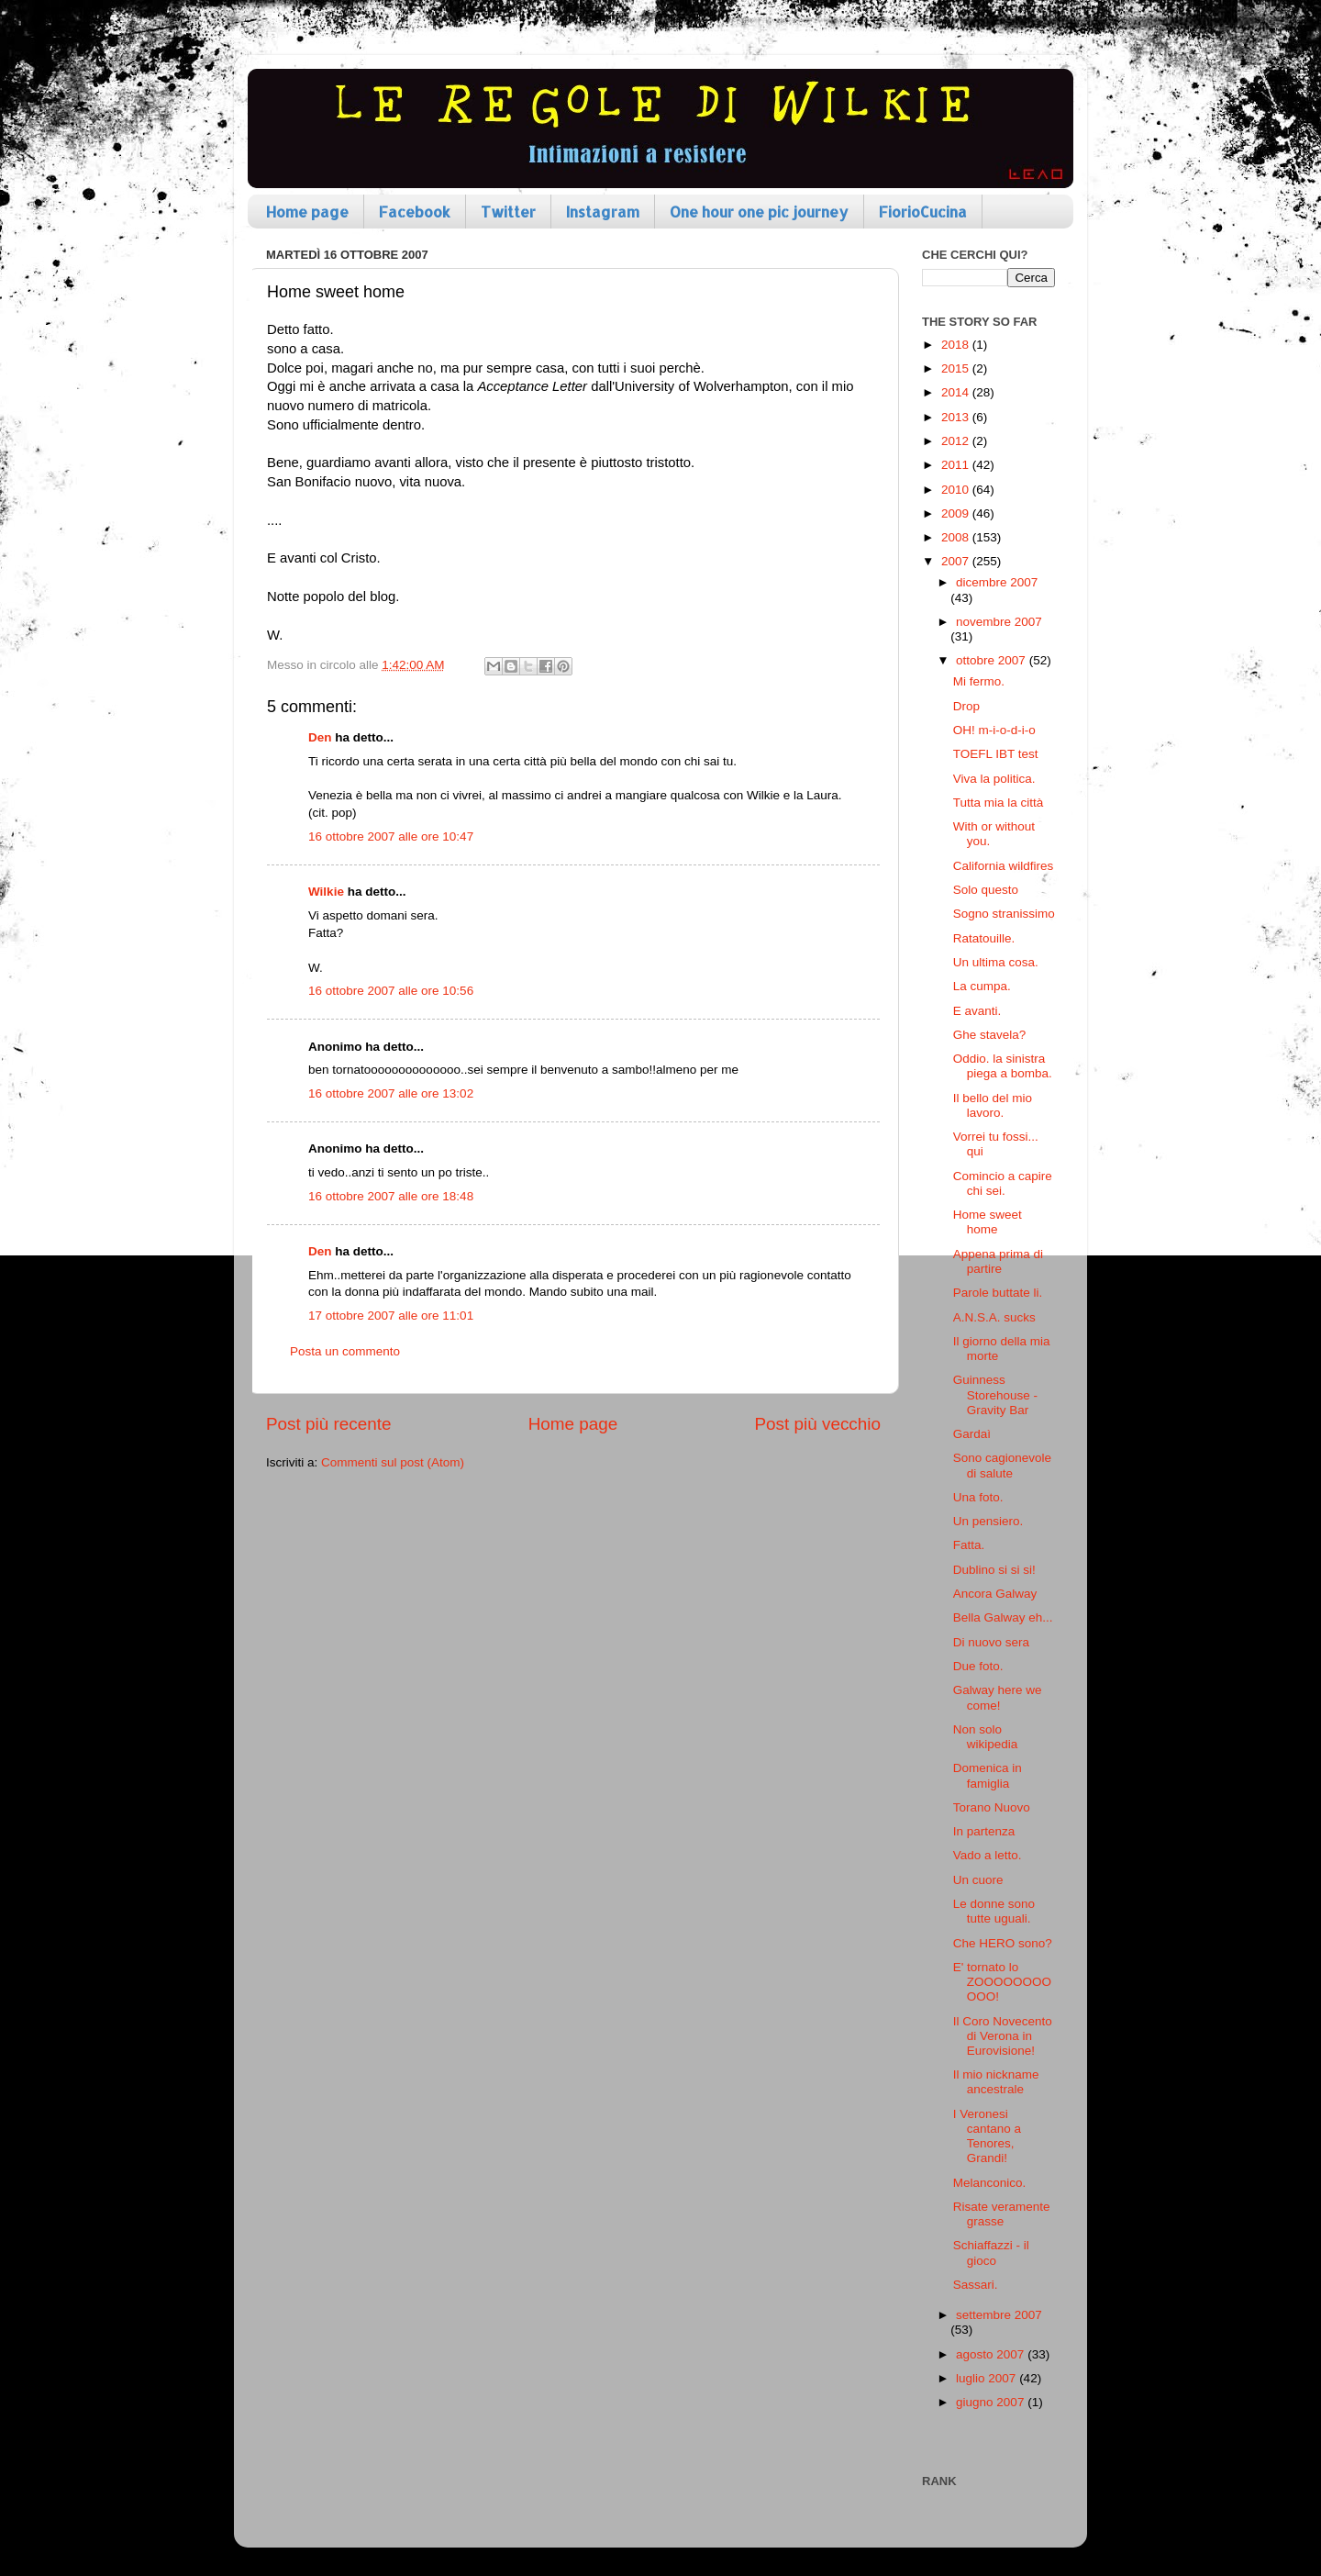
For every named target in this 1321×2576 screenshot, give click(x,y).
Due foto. (978, 1666)
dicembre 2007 (997, 582)
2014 (956, 392)
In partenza (984, 1831)
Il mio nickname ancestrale (996, 2082)
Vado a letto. (987, 1855)
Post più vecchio (817, 1423)
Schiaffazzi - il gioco (991, 2252)
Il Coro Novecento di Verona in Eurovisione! (1002, 2035)
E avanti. (977, 1011)
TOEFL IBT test (995, 754)
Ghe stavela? (990, 1035)
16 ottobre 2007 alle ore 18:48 (390, 1196)
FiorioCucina (923, 211)
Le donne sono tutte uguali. (994, 1911)
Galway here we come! (997, 1697)
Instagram (602, 211)
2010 (956, 489)
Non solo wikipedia (985, 1737)
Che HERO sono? (1002, 1943)
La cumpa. (982, 986)
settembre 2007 (999, 2315)
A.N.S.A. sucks (994, 1317)
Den (320, 737)
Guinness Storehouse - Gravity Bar (995, 1394)
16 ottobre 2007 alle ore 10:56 (390, 991)
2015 (956, 368)
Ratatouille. (984, 938)
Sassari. (975, 2285)
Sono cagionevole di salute (1002, 1465)
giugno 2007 (991, 2402)
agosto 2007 (991, 2354)
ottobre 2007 (992, 660)
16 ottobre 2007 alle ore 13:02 (390, 1093)
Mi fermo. (979, 681)
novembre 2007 (999, 622)
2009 (956, 513)
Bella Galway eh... (1003, 1617)
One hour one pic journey (759, 211)
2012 (956, 441)
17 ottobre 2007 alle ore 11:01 (390, 1315)
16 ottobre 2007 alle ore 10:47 (390, 836)
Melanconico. (990, 2183)
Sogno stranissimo (1004, 913)
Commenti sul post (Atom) (392, 1462)
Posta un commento (345, 1351)
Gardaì (972, 1434)
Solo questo (985, 890)
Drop (966, 706)
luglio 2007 (987, 2378)
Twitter (508, 211)
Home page (307, 211)
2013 (956, 417)
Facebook (414, 211)
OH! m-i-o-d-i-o (994, 730)
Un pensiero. (988, 1521)
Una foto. (978, 1497)
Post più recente (329, 1423)
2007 (956, 561)
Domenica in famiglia (987, 1775)
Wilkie (326, 891)
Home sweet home (987, 1222)
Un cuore (978, 1880)
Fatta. (969, 1545)
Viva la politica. (994, 779)
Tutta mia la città (998, 802)
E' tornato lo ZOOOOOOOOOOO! (1002, 1981)
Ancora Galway (995, 1593)
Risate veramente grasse (1001, 2214)
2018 (956, 344)
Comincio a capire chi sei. (1002, 1183)
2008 (956, 537)
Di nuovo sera (991, 1642)
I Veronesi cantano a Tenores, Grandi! (987, 2136)
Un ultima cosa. (995, 962)
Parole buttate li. (998, 1292)
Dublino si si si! (994, 1570)
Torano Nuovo (991, 1807)
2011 (956, 465)
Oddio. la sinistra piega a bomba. (1002, 1066)
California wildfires (1003, 866)
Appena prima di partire (998, 1261)
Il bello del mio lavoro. (992, 1105)
